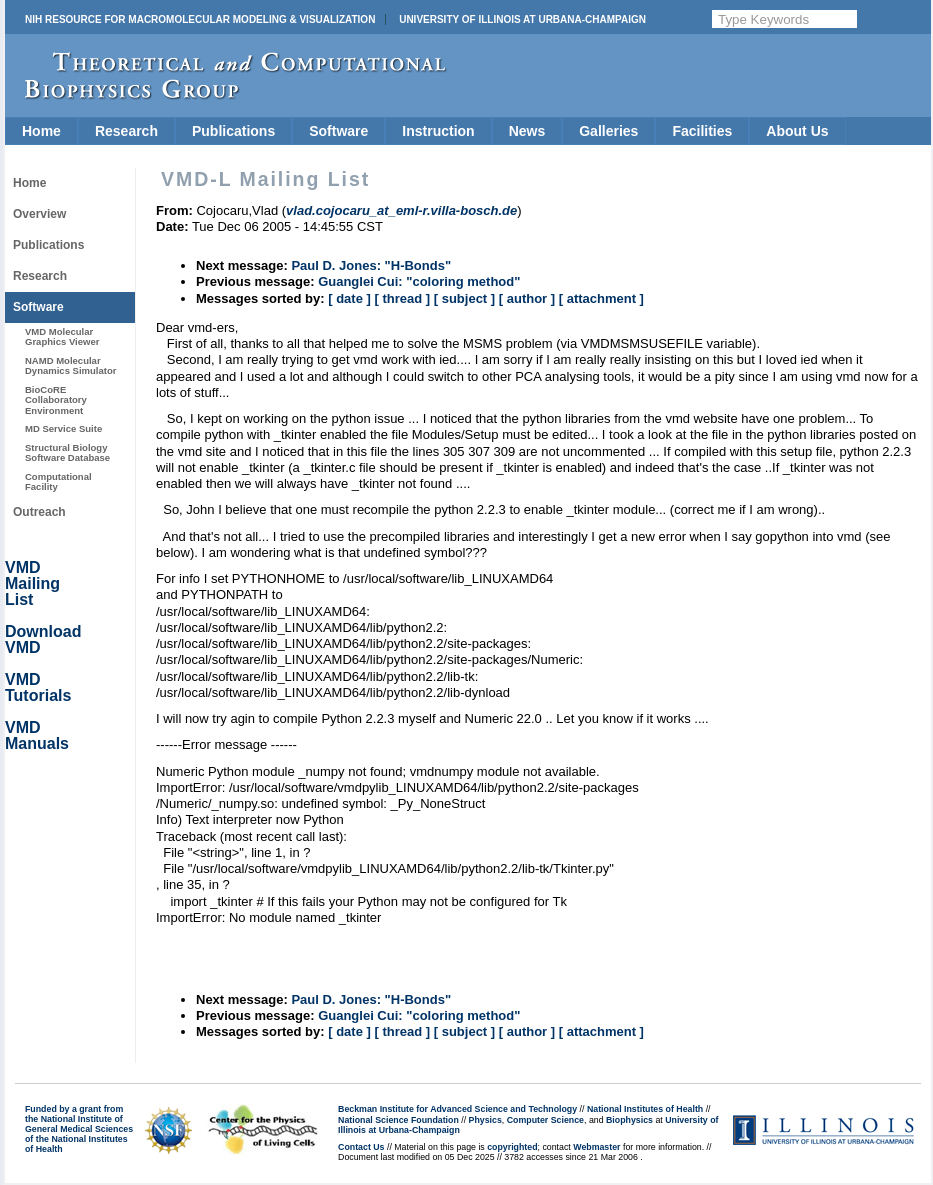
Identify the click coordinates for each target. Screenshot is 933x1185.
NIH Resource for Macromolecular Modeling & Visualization (200, 19)
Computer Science (545, 1120)
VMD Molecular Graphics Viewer (62, 336)
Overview (39, 214)
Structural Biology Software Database (67, 452)
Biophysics (629, 1120)
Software (338, 131)
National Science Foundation (398, 1120)
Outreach (39, 512)
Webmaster (596, 1147)
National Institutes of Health (645, 1109)
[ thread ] (402, 298)
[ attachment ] (601, 298)
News (527, 131)
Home (41, 131)
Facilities (702, 131)
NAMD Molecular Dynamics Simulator (71, 365)
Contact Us (361, 1147)
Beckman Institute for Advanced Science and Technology (457, 1109)
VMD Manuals (37, 735)
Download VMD (43, 639)
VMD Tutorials (38, 687)
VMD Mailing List (32, 583)
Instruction (438, 131)
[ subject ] (464, 298)
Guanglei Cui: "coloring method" (419, 281)
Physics (485, 1120)
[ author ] (527, 298)
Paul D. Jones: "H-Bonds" (371, 265)
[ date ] (349, 298)
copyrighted (512, 1147)
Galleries (608, 131)
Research (126, 131)
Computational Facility (58, 481)
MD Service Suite (63, 428)
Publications (233, 131)
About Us (797, 131)
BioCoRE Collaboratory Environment (56, 400)
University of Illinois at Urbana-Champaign (522, 19)
